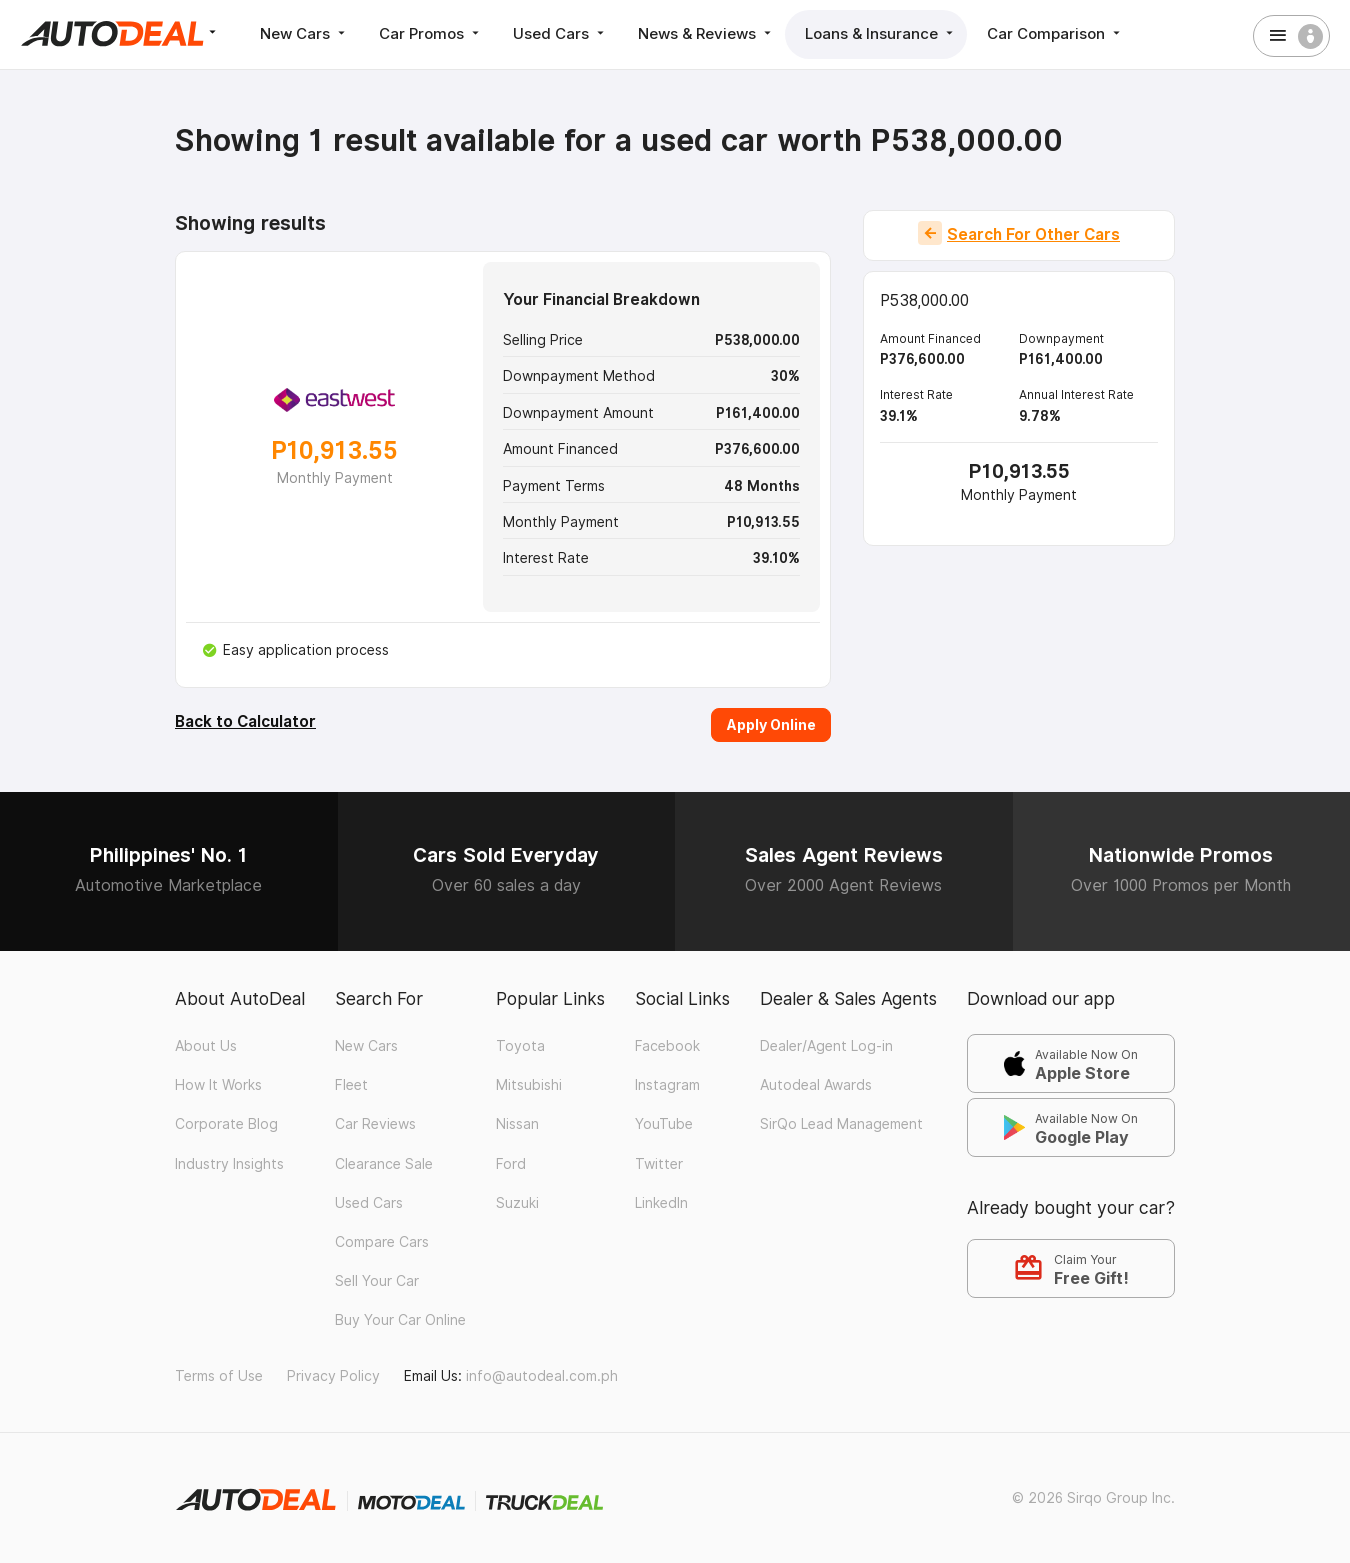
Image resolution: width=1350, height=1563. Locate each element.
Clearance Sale (384, 1164)
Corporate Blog (226, 1124)
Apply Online (771, 724)
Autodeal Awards (816, 1085)
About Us (206, 1046)
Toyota (520, 1046)
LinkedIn (661, 1203)
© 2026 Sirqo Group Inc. (1093, 1498)
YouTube (664, 1124)
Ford (511, 1164)
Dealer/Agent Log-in (826, 1046)
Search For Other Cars (1033, 234)
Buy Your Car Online (400, 1320)
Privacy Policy (333, 1376)
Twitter (659, 1164)
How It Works (218, 1085)
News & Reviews (706, 33)
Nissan (517, 1124)
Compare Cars (382, 1242)
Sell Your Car (377, 1281)
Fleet (351, 1085)
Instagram (667, 1085)
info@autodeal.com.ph (542, 1376)
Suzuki (517, 1203)
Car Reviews (375, 1124)
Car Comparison (1055, 33)
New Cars (304, 33)
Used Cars (560, 33)
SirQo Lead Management (841, 1124)
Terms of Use (219, 1376)
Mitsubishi (529, 1085)
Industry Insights (229, 1164)
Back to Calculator (245, 721)
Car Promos (431, 33)
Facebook (667, 1046)
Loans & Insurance (881, 33)
